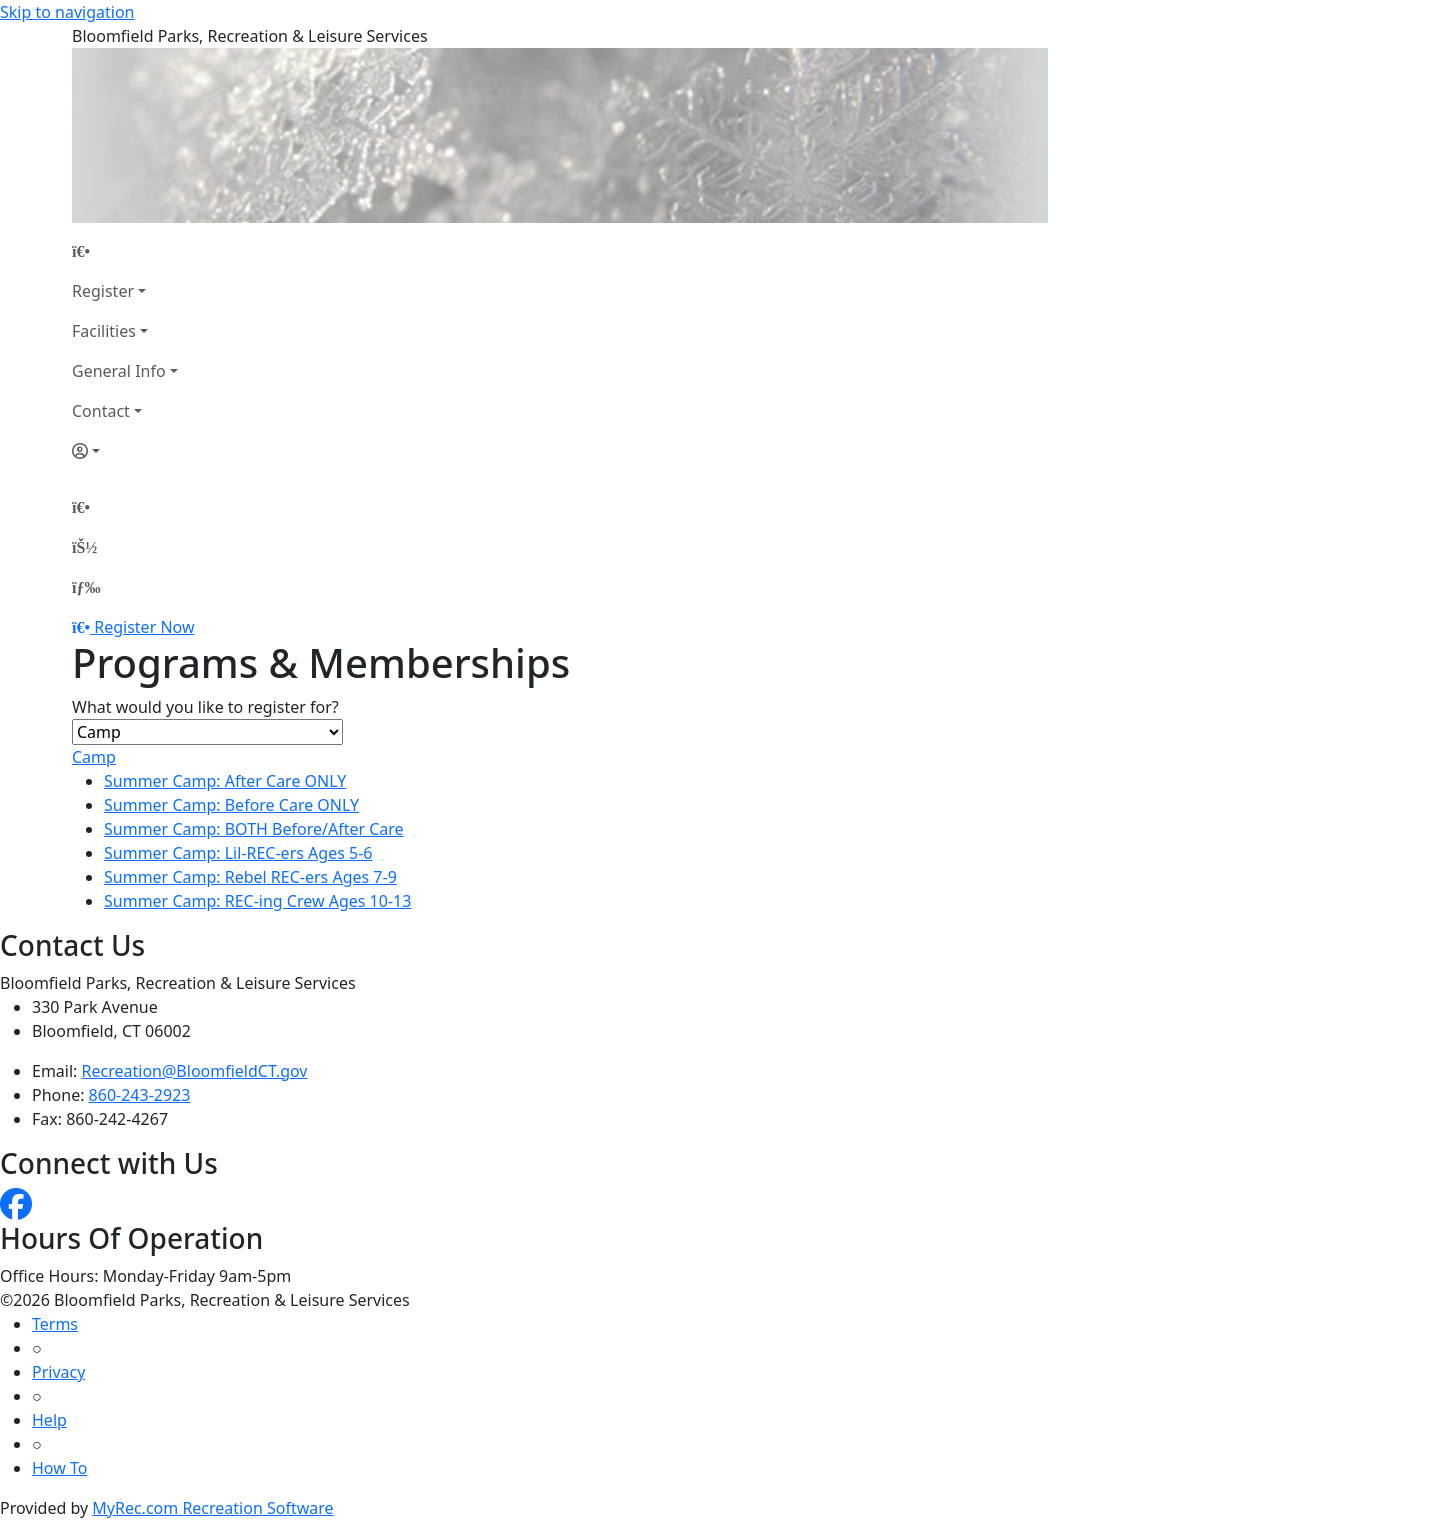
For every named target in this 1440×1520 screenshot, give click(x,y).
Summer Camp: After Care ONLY (225, 781)
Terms (55, 1324)
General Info (119, 371)
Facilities (104, 331)
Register (103, 291)
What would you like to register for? (205, 707)
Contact (101, 411)
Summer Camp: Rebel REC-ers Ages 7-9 (250, 877)
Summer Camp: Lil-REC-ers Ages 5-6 (238, 853)
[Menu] (86, 587)
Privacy (58, 1372)
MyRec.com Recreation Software (212, 1508)
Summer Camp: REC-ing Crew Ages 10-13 (257, 901)
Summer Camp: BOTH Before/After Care (254, 829)
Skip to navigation (67, 12)
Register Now (144, 627)
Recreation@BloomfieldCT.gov (195, 1071)
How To (59, 1468)
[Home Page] (125, 251)
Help (49, 1420)
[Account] (125, 451)
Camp (94, 757)
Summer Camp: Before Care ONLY (231, 805)
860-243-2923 (140, 1095)
